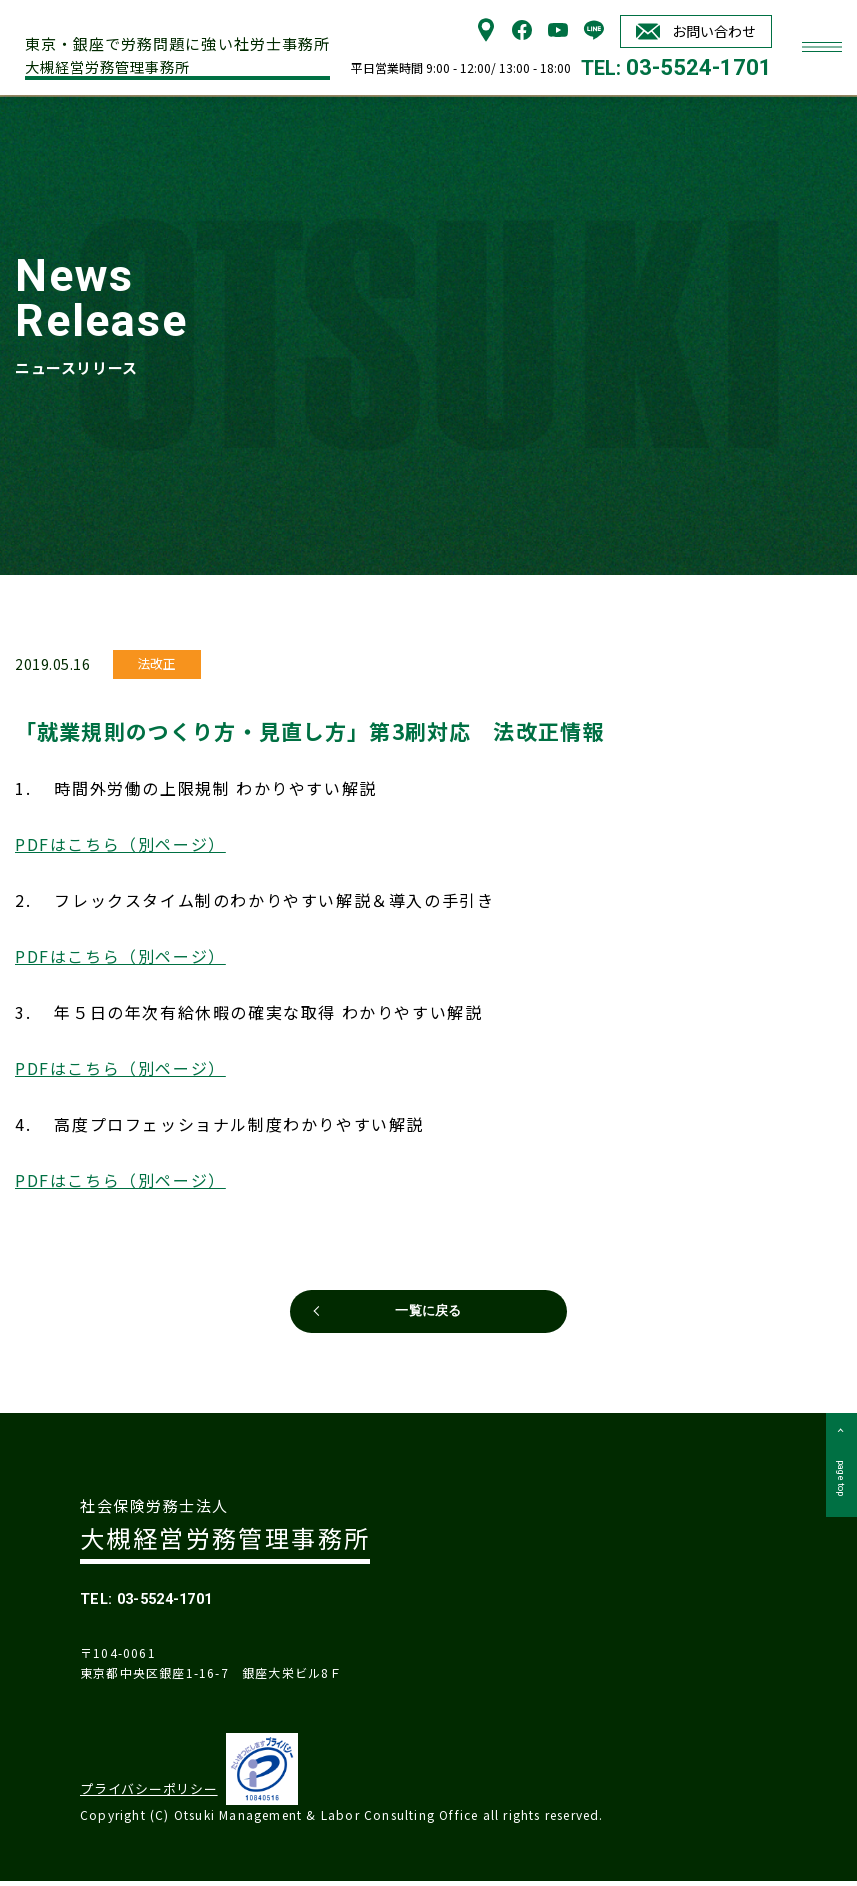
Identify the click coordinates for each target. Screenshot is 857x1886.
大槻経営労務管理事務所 (184, 51)
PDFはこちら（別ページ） (120, 835)
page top (838, 1499)
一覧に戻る (429, 1310)
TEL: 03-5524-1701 (172, 1601)
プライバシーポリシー (142, 1794)
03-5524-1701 (699, 68)
